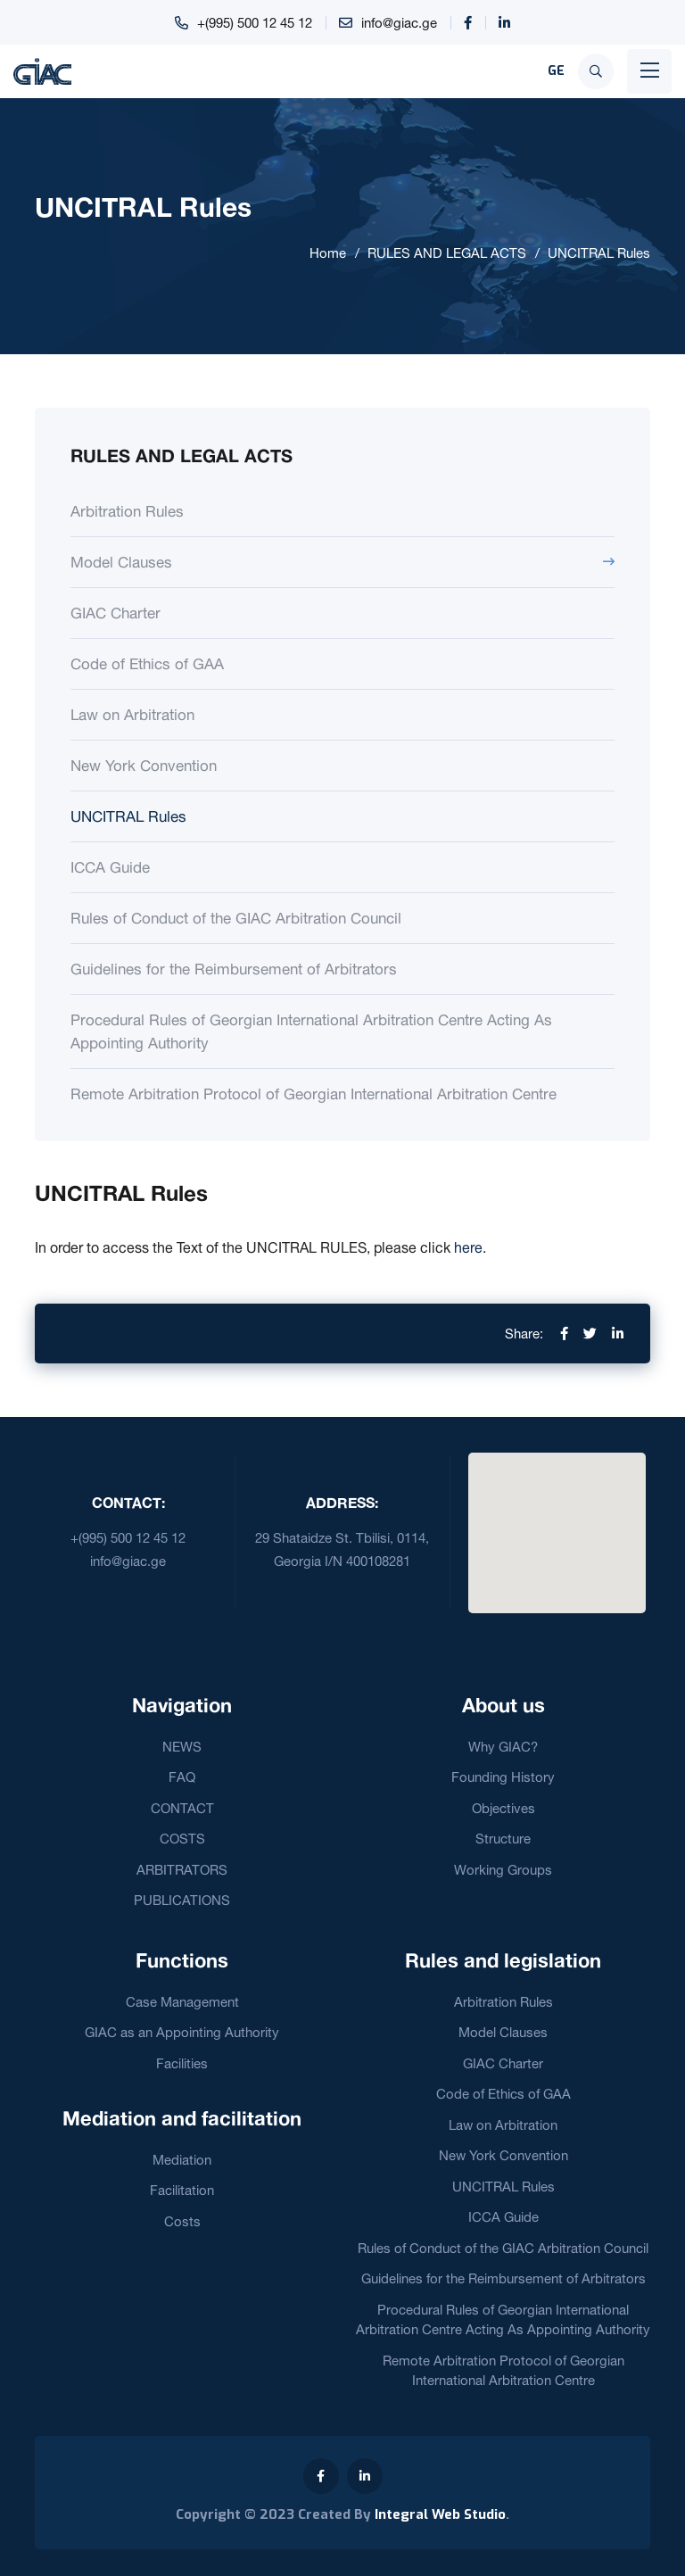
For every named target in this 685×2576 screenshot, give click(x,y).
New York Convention (143, 765)
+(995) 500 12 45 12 (254, 22)
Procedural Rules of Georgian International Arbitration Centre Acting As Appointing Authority (311, 1031)
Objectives (503, 1808)
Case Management (182, 2001)
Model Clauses (121, 561)
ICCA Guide (110, 866)
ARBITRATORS (181, 1869)
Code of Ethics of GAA (147, 663)
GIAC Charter (115, 612)
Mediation (182, 2159)
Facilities (182, 2063)
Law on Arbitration (132, 714)
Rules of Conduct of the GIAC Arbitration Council (235, 917)
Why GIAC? (503, 1746)
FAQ (182, 1776)
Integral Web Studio (440, 2514)
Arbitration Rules (127, 510)
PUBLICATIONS (182, 1900)
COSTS (182, 1838)
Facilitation (182, 2190)
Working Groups (503, 1869)
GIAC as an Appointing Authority (182, 2032)
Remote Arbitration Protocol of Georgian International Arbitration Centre (313, 1093)
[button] (556, 1522)
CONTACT (182, 1808)
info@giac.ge (399, 22)
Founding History (503, 1776)
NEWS (182, 1746)
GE (556, 70)
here (468, 1247)
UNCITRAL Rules (599, 252)
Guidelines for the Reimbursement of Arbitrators (233, 968)
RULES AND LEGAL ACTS (446, 252)
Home (327, 252)
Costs (182, 2221)
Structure (503, 1838)
